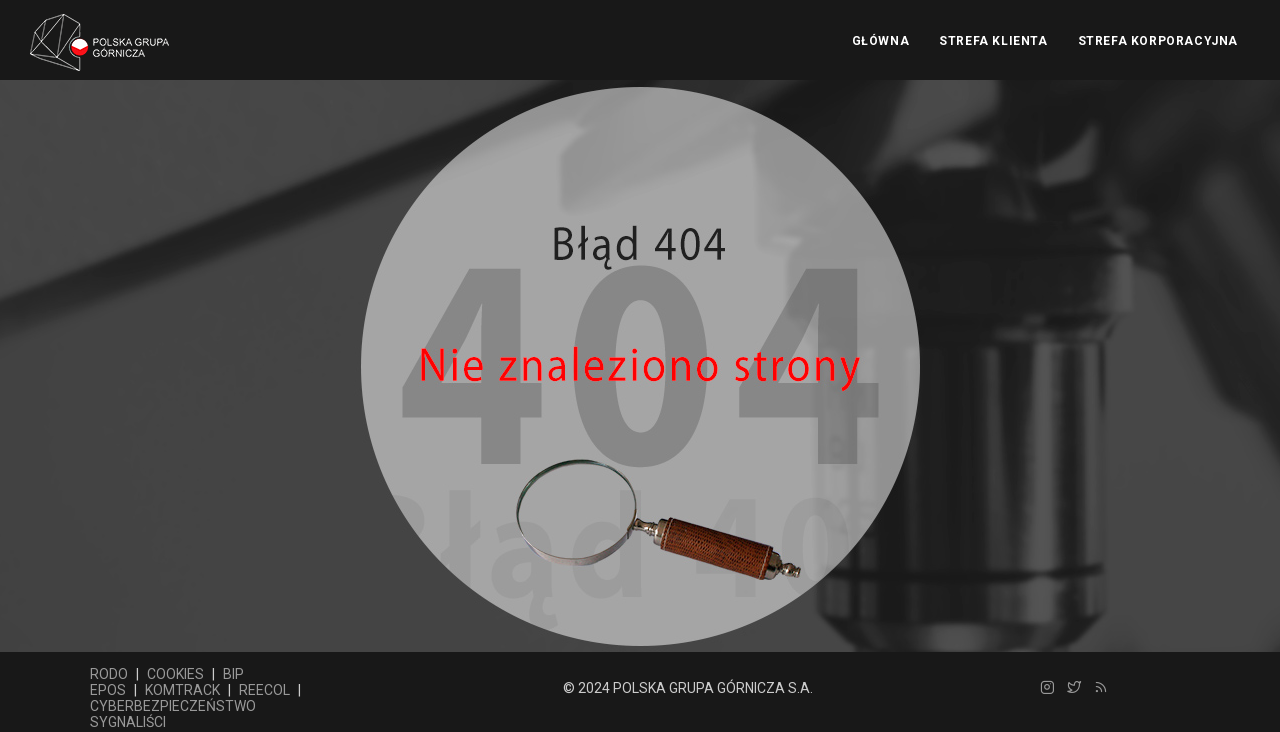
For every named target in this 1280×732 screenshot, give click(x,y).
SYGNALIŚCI (128, 722)
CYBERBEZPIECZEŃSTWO (173, 706)
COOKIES (175, 674)
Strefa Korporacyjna (1158, 41)
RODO (109, 674)
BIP (233, 674)
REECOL (264, 690)
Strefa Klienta (993, 41)
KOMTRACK (182, 690)
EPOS (108, 690)
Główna (881, 41)
